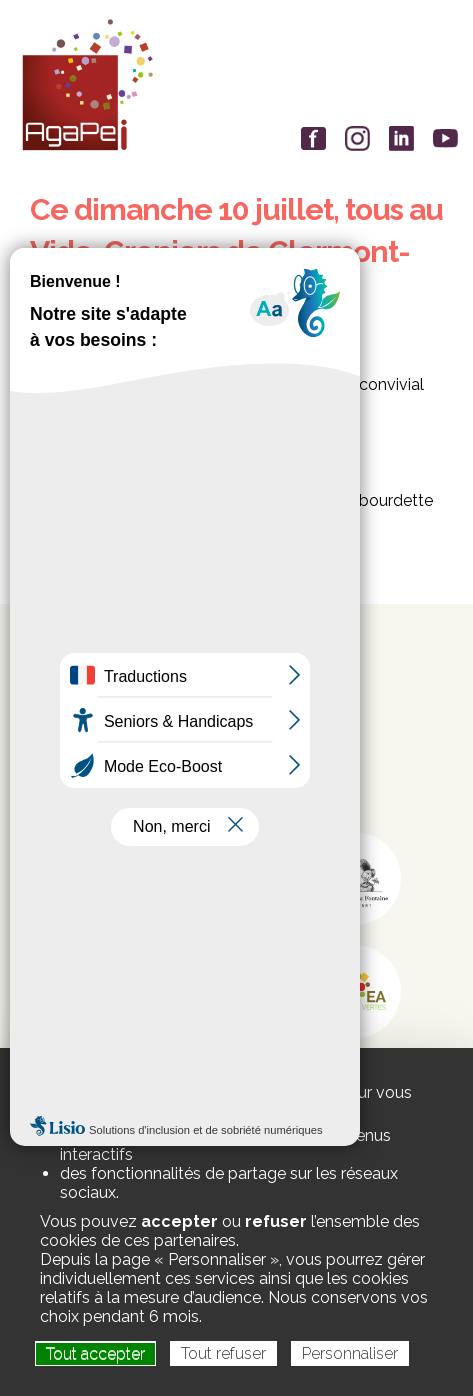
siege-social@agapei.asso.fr (157, 771)
